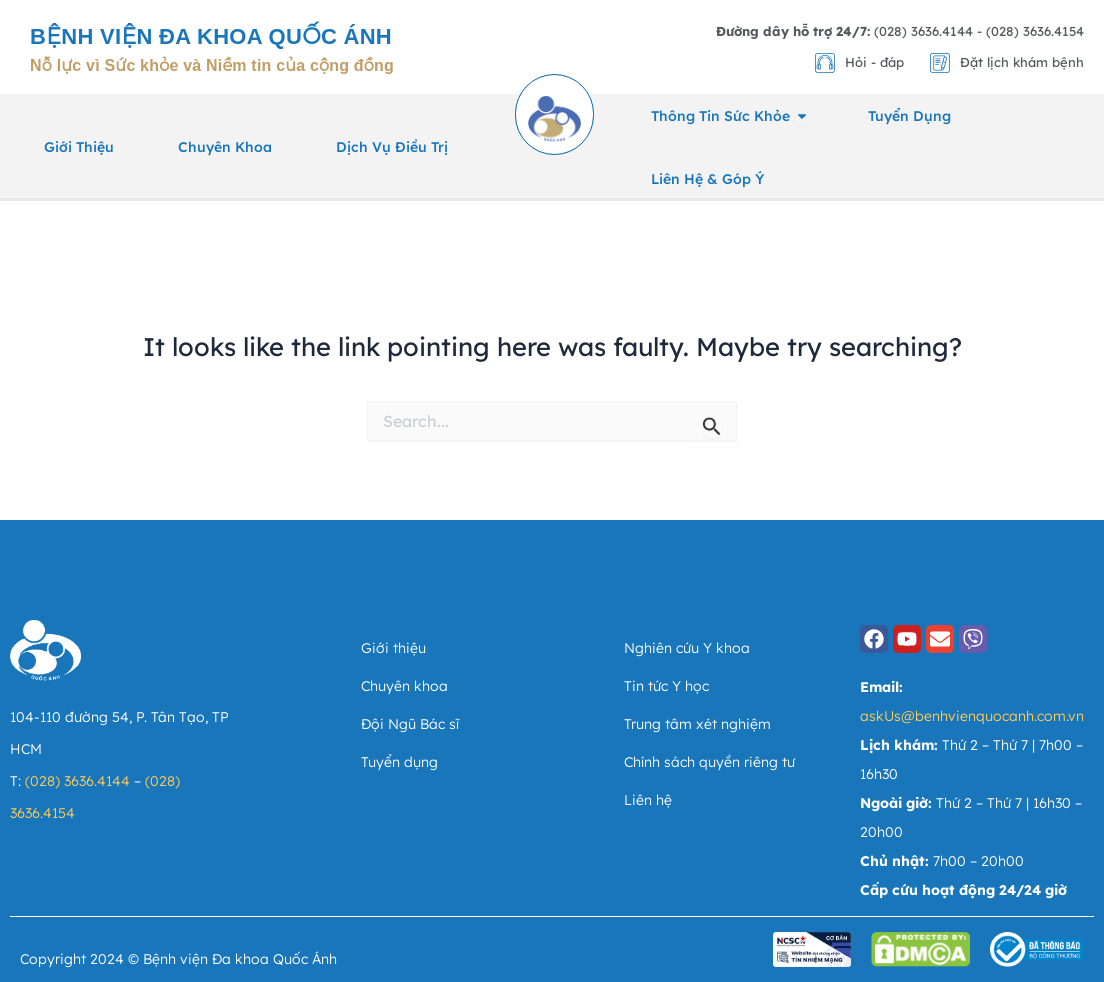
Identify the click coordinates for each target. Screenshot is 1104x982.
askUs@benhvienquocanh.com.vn (972, 716)
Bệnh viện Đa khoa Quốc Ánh (211, 36)
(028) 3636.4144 (77, 781)
